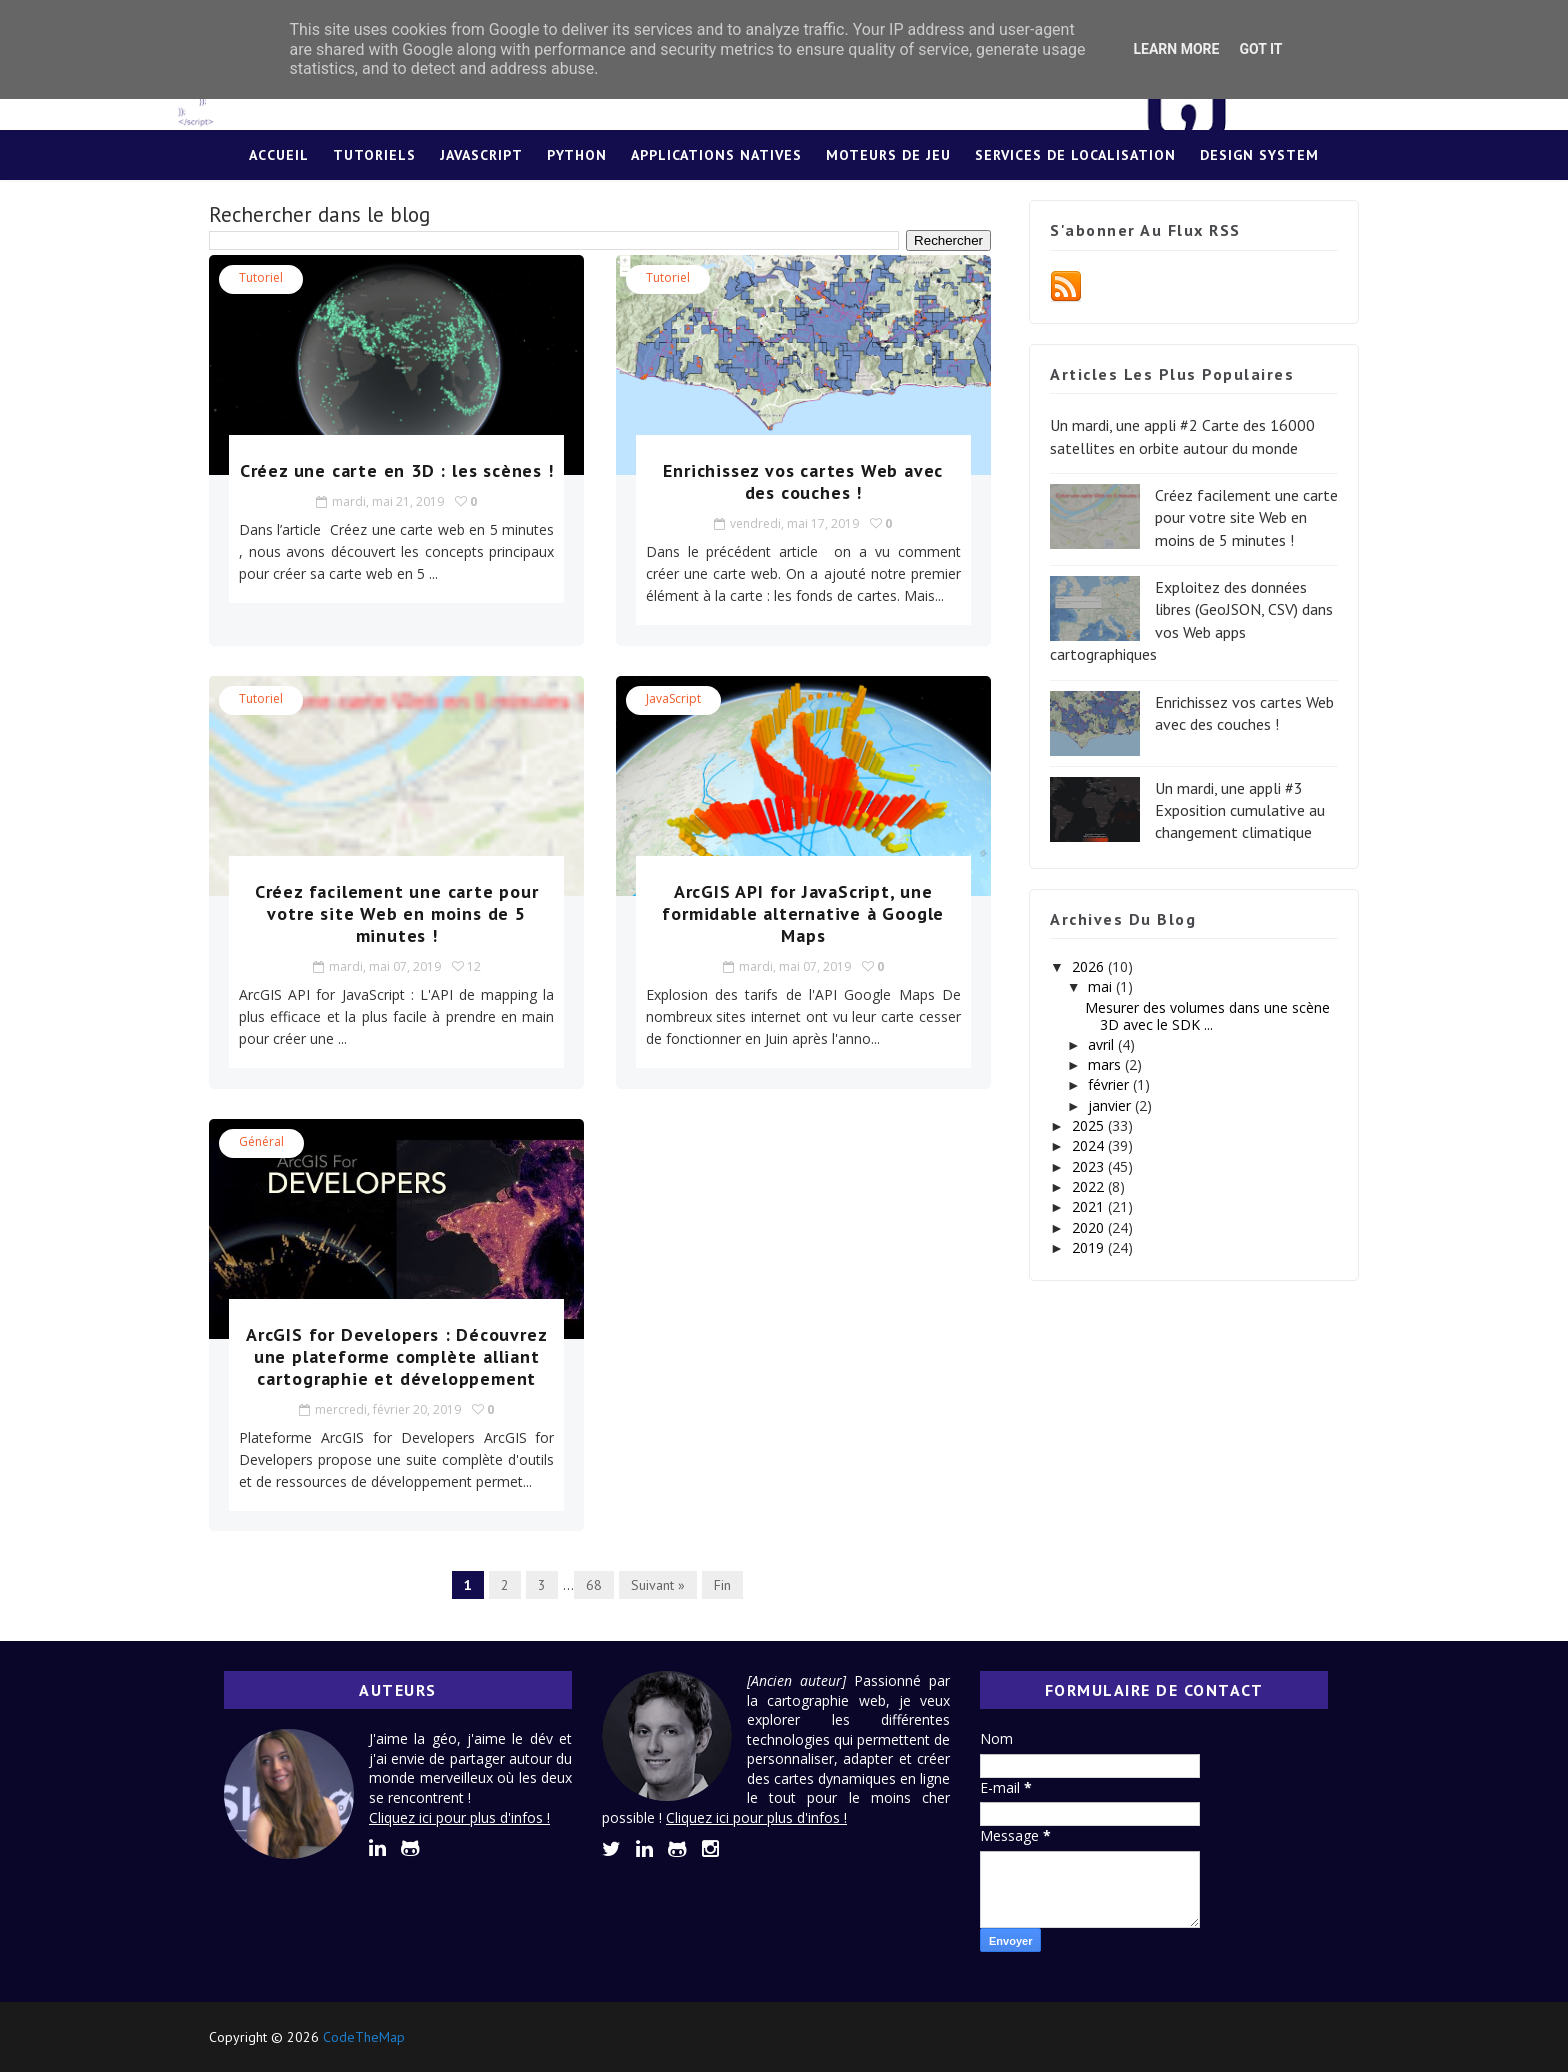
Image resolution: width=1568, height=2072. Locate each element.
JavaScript (481, 155)
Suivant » (658, 1585)
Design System (1259, 155)
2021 (1090, 1206)
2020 (1090, 1227)
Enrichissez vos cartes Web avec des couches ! (803, 481)
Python (577, 155)
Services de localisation (1075, 155)
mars (1106, 1064)
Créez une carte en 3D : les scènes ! (397, 470)
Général (261, 1141)
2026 (1090, 966)
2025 (1090, 1125)
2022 (1090, 1186)
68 (594, 1585)
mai (1102, 986)
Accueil (279, 155)
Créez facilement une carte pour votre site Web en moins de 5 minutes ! (397, 913)
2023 (1090, 1166)
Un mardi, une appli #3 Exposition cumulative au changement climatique (1240, 810)
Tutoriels (374, 155)
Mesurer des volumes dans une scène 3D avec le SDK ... (1207, 1016)
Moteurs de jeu (888, 155)
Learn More (1176, 49)
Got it (1260, 49)
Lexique (784, 205)
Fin (722, 1585)
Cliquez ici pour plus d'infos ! (459, 1817)
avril (1103, 1044)
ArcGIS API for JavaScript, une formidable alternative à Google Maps (803, 913)
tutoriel (261, 277)
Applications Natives (716, 155)
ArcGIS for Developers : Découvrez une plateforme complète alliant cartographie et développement (396, 1356)
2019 (1090, 1247)
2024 (1090, 1145)
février (1110, 1084)
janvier (1111, 1105)
